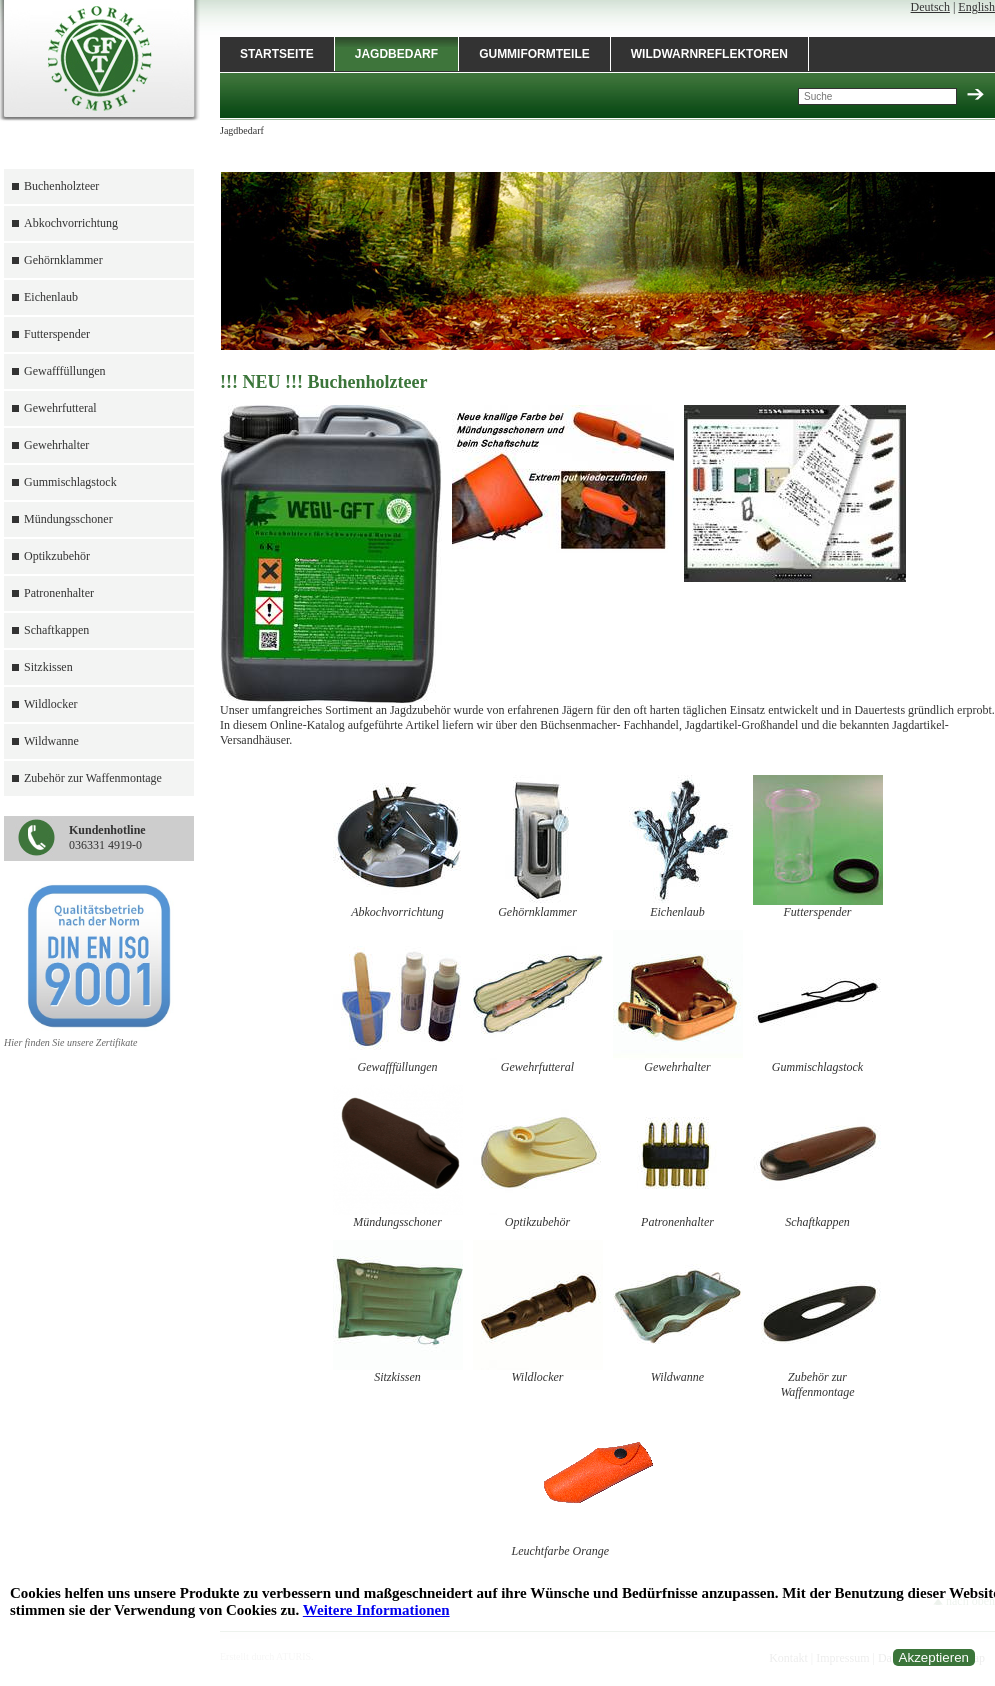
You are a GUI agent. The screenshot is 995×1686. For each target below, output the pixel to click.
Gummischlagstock (70, 482)
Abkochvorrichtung (71, 223)
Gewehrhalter (56, 445)
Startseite (277, 54)
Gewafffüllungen (65, 371)
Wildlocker (51, 704)
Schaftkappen (56, 630)
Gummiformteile (534, 54)
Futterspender (57, 334)
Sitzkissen (48, 667)
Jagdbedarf (396, 54)
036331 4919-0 (107, 837)
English (976, 7)
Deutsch (930, 7)
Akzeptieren (934, 1657)
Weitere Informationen (376, 1610)
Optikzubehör (57, 556)
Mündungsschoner (68, 519)
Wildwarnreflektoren (709, 54)
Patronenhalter (59, 593)
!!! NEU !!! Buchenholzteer (323, 382)
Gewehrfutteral (60, 408)
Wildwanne (51, 741)
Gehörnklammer (63, 260)
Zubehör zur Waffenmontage (93, 778)
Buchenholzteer (61, 186)
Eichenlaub (51, 297)
